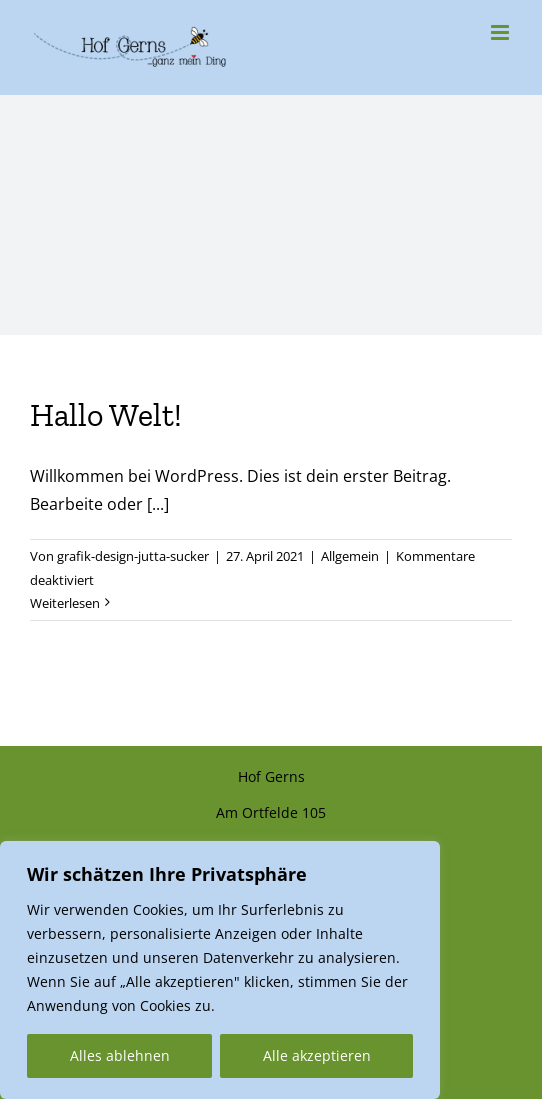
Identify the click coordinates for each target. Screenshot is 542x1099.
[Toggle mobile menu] (501, 32)
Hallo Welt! (106, 415)
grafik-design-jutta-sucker (133, 556)
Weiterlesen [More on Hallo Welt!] (65, 603)
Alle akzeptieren (317, 1055)
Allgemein (350, 556)
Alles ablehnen (120, 1055)
